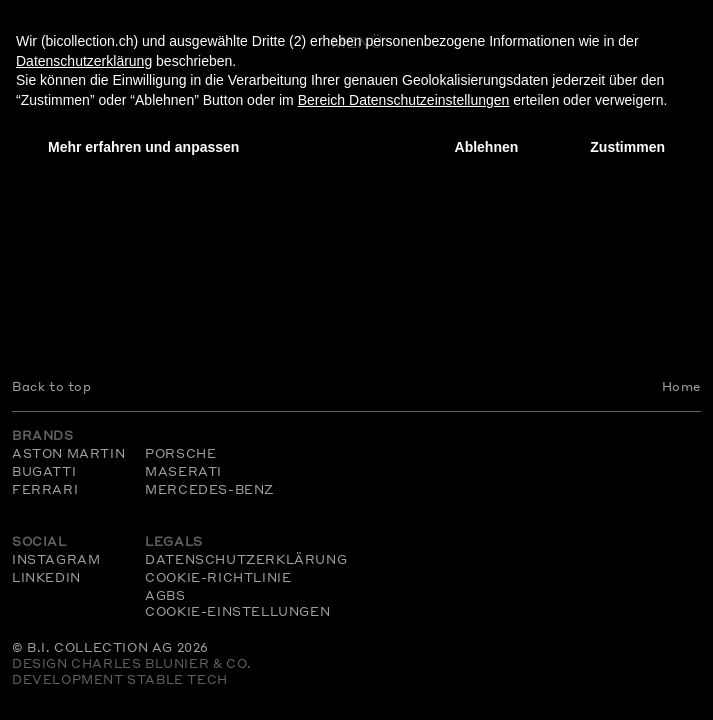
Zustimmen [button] (627, 147)
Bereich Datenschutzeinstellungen (404, 100)
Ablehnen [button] (487, 147)
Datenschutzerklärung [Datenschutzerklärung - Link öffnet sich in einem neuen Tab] (84, 61)
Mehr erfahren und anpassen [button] (143, 147)
